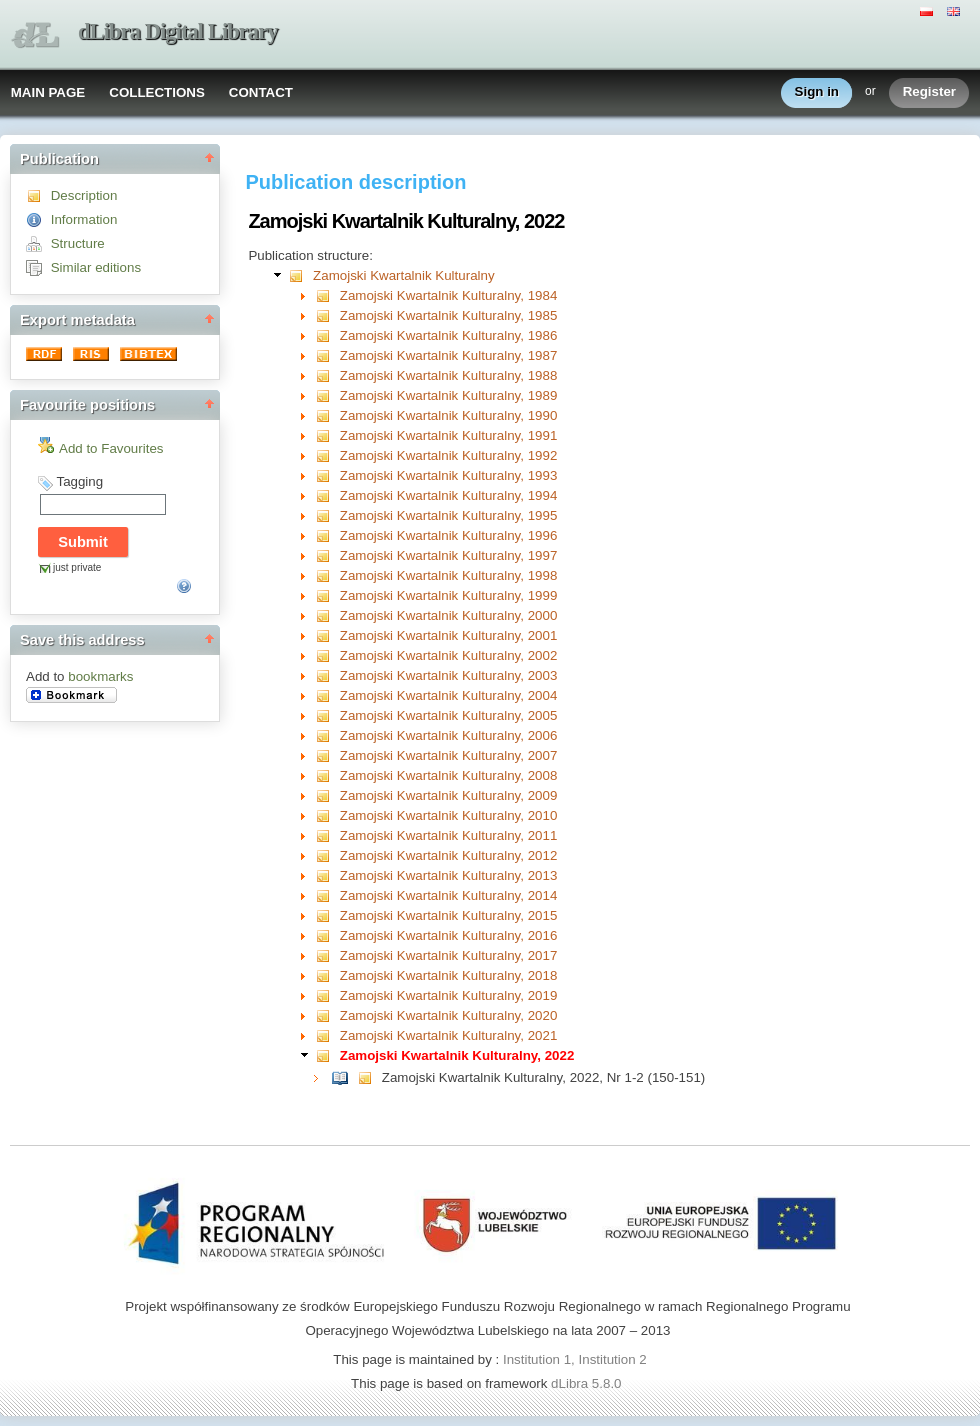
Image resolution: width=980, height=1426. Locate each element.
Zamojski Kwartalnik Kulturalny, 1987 (449, 355)
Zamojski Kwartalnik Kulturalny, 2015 (449, 915)
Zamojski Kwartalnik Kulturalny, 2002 (449, 655)
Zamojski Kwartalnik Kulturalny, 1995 (449, 515)
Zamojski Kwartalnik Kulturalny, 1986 (449, 335)
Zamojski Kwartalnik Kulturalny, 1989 (449, 395)
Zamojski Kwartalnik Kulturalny (403, 275)
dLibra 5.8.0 (588, 1383)
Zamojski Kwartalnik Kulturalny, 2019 (449, 995)
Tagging (79, 481)
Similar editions (96, 267)
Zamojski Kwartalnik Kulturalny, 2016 (449, 935)
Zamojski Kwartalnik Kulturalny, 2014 (449, 895)
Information (84, 219)
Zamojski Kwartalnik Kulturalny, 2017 (449, 955)
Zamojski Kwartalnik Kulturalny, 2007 (449, 755)
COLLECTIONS (157, 92)
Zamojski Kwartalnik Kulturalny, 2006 (449, 735)
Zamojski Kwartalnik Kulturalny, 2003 (449, 675)
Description (84, 195)
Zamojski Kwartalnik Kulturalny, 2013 (449, 875)
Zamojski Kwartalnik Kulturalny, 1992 (449, 455)
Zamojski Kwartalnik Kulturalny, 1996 (449, 535)
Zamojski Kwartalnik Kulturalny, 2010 (449, 815)
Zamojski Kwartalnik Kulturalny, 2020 (449, 1015)
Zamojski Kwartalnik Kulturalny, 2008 (449, 775)
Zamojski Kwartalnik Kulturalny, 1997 (449, 555)
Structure (78, 243)
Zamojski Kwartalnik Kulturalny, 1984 (449, 295)
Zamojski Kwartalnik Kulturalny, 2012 (449, 855)
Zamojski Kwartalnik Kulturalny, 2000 (449, 615)
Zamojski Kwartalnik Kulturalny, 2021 (449, 1035)
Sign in (817, 92)
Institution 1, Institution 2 (575, 1359)
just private (77, 567)
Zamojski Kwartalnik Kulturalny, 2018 (449, 975)
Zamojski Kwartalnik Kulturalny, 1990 (449, 415)
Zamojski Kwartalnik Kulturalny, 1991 (449, 435)
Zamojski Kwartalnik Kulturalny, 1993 (449, 475)
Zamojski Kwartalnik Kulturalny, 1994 (449, 495)
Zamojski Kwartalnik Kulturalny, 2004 (449, 695)
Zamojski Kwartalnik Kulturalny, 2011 (449, 835)
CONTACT (261, 92)
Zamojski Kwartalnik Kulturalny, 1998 (449, 575)
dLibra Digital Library (178, 31)
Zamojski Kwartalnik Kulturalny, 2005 (449, 715)
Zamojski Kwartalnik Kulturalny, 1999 (449, 595)
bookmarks (100, 676)
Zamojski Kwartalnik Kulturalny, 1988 (449, 375)
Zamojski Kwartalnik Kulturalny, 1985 (449, 315)
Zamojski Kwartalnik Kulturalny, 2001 (449, 635)
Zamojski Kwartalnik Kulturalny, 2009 (449, 795)
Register (929, 92)
